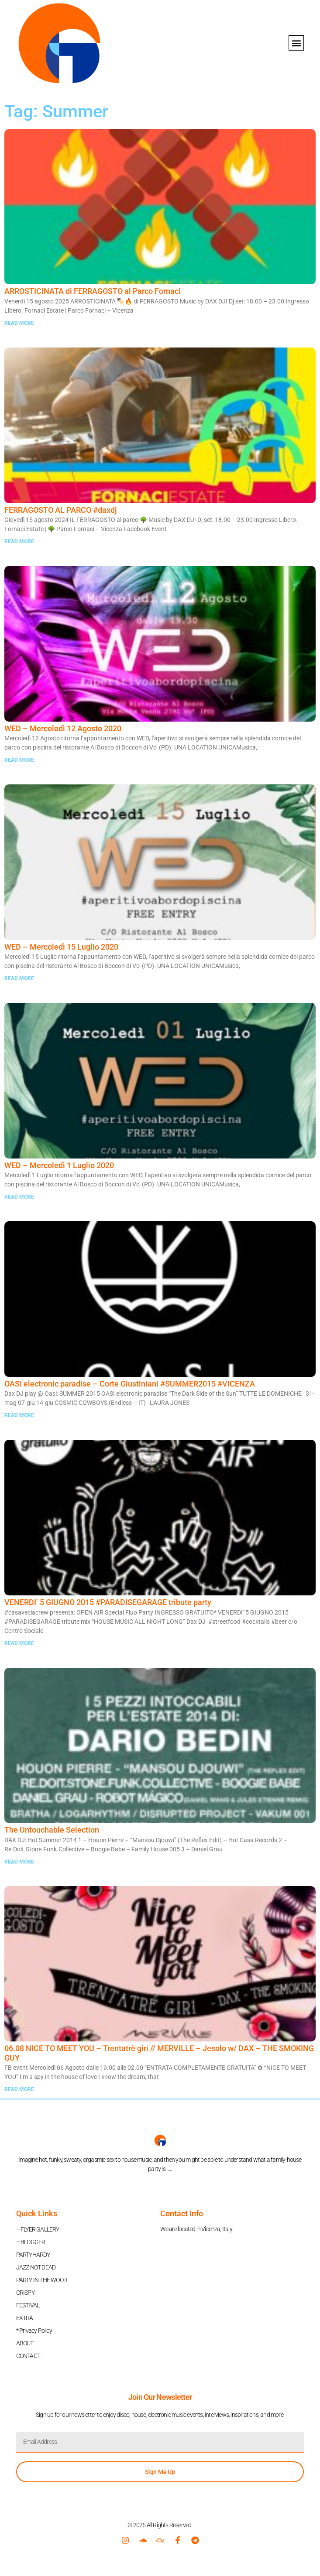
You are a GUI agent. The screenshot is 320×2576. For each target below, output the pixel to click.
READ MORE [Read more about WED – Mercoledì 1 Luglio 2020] (19, 1197)
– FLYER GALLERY (37, 2229)
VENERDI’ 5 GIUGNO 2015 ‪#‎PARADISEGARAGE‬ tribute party (107, 1602)
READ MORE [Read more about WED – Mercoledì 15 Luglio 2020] (19, 978)
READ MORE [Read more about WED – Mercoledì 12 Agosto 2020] (19, 760)
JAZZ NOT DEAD (36, 2267)
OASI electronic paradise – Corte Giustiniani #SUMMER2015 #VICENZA (129, 1383)
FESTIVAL (28, 2305)
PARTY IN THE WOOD (41, 2279)
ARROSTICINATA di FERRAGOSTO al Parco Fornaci (92, 291)
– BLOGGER (30, 2242)
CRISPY (25, 2292)
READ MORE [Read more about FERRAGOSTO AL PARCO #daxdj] (19, 541)
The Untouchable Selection (51, 1829)
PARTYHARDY (33, 2254)
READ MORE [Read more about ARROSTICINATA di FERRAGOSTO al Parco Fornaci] (19, 323)
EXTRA (24, 2317)
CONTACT (28, 2355)
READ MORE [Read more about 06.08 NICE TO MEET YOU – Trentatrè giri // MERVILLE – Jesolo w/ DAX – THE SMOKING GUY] (19, 2089)
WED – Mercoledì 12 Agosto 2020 (62, 728)
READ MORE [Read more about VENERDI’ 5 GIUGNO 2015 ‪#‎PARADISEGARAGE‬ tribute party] (19, 1643)
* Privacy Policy (34, 2330)
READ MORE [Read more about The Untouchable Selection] (19, 1862)
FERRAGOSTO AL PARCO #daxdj (60, 510)
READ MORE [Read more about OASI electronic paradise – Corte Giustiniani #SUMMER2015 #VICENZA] (19, 1415)
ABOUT (25, 2343)
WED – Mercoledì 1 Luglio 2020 (59, 1165)
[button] (296, 43)
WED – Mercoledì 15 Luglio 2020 (61, 946)
